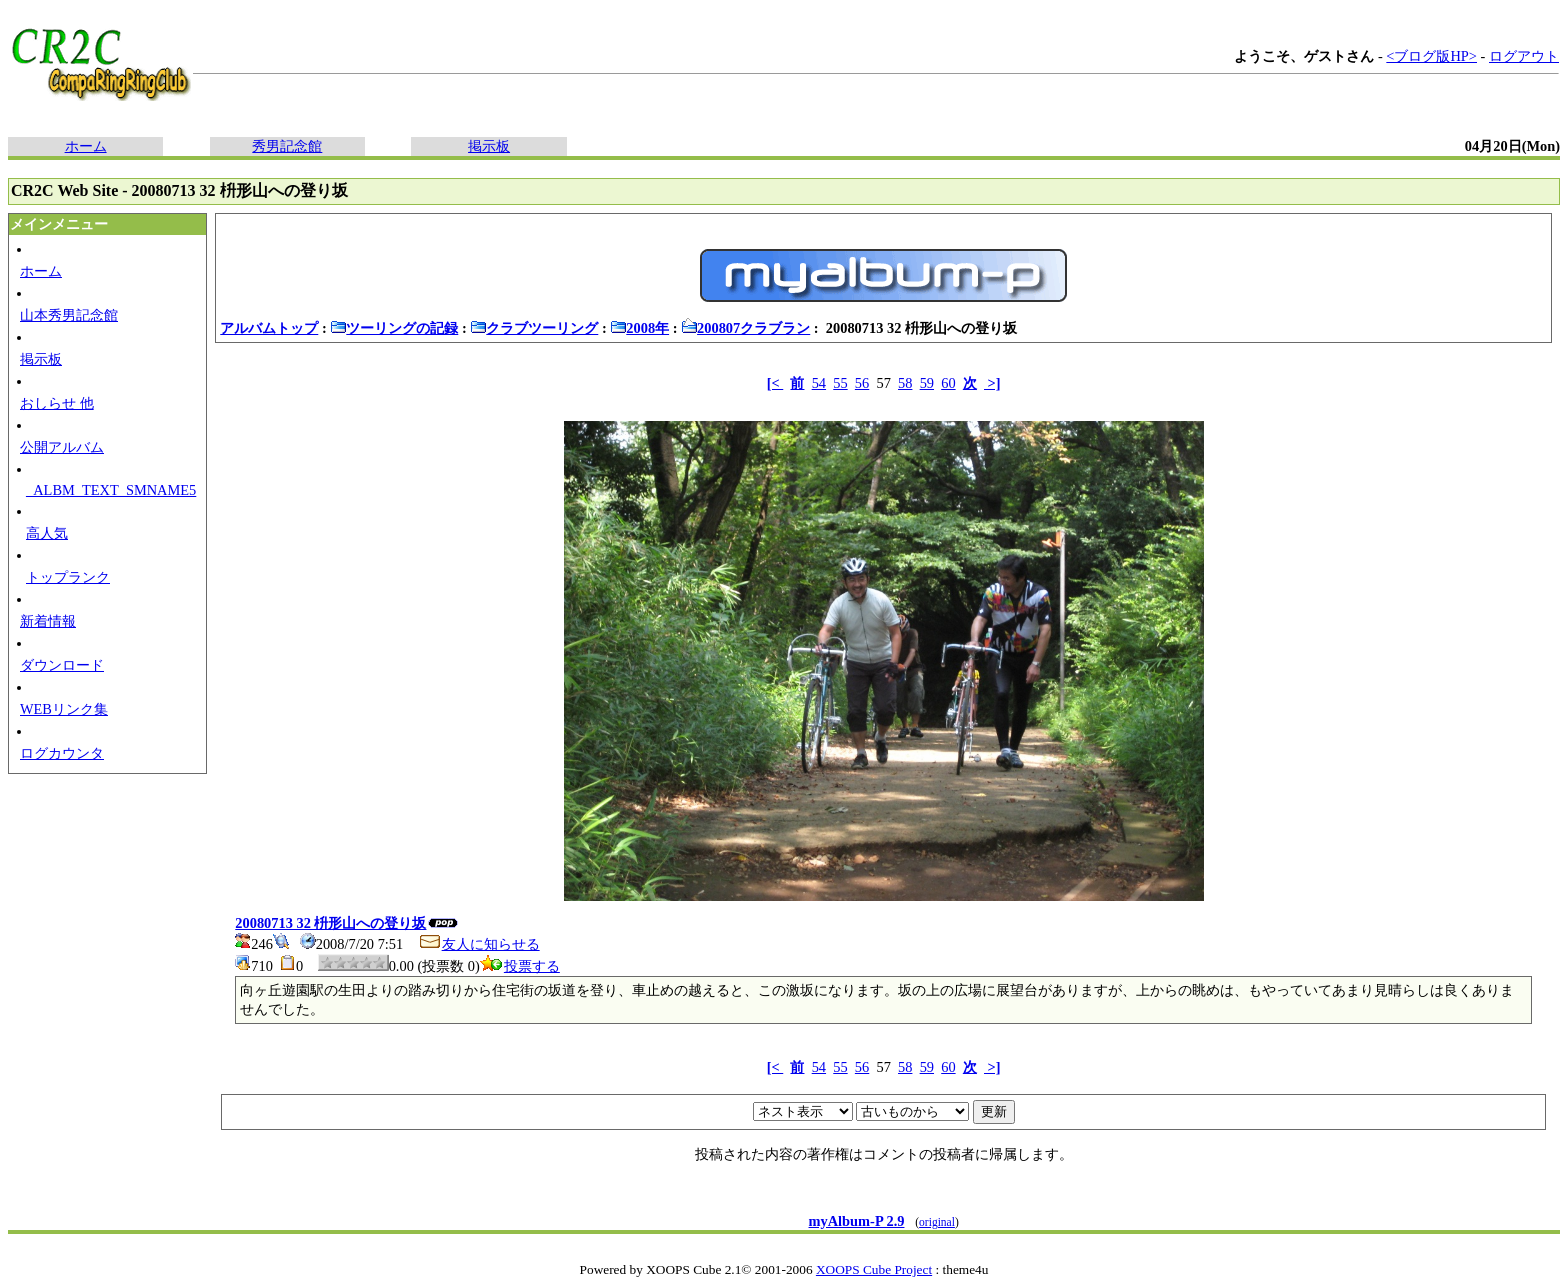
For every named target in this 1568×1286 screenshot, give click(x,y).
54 (819, 383)
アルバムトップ (269, 328)
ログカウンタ (62, 753)
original (937, 1222)
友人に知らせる (479, 944)
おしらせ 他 (57, 403)
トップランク (68, 577)
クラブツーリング (534, 328)
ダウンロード (62, 665)
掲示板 (489, 146)
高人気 (47, 533)
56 (862, 383)
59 (927, 383)
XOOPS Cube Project (874, 1269)
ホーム (86, 146)
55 (840, 383)
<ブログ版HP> (1431, 56)
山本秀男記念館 (69, 315)
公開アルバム (62, 447)
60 (948, 383)
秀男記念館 (287, 146)
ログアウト (1524, 56)
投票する (520, 966)
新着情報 (48, 621)
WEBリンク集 (64, 709)
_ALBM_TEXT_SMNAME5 (111, 490)
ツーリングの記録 (394, 328)
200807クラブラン (745, 328)
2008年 (639, 328)
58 (905, 383)
